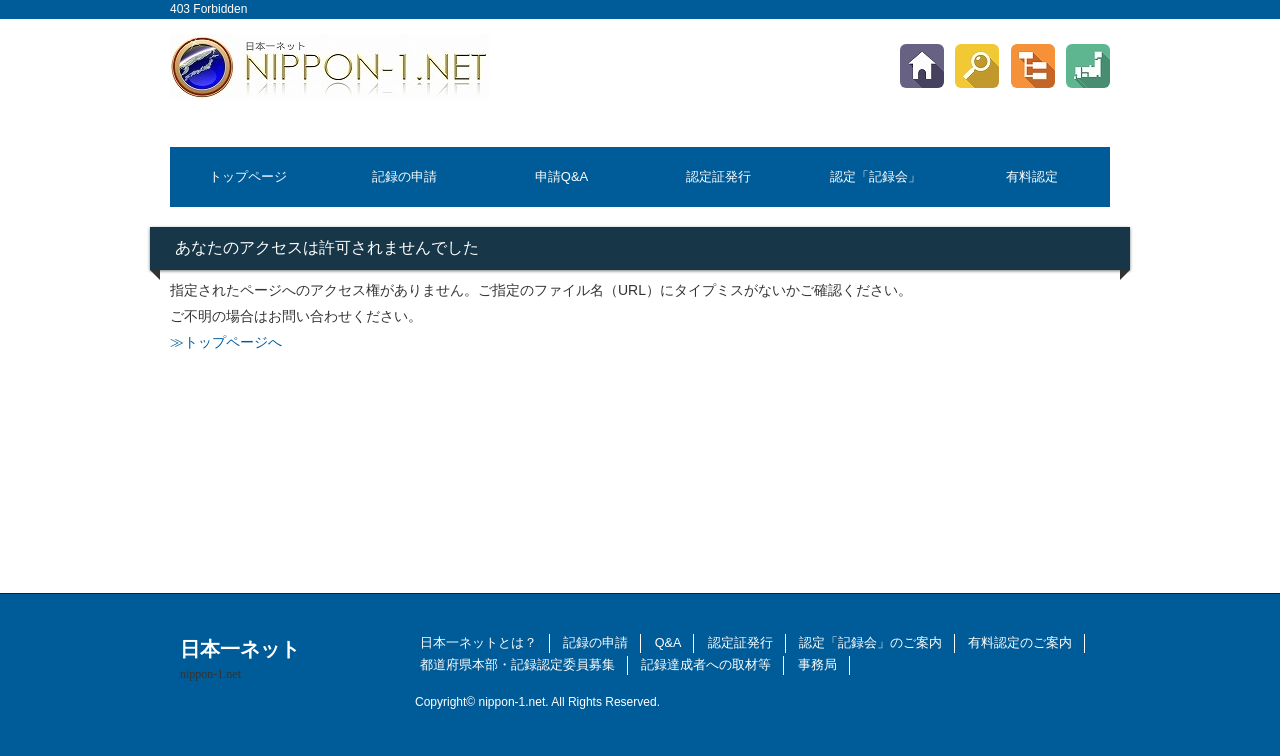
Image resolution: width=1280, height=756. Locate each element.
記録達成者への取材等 (706, 665)
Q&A (668, 643)
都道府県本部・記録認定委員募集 (517, 665)
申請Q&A (561, 176)
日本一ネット (240, 659)
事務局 (817, 665)
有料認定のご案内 (1020, 643)
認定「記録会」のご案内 (870, 643)
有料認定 (1032, 176)
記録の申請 (404, 176)
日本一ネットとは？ (478, 643)
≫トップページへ (226, 342)
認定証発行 (718, 176)
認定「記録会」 (875, 176)
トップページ (248, 176)
